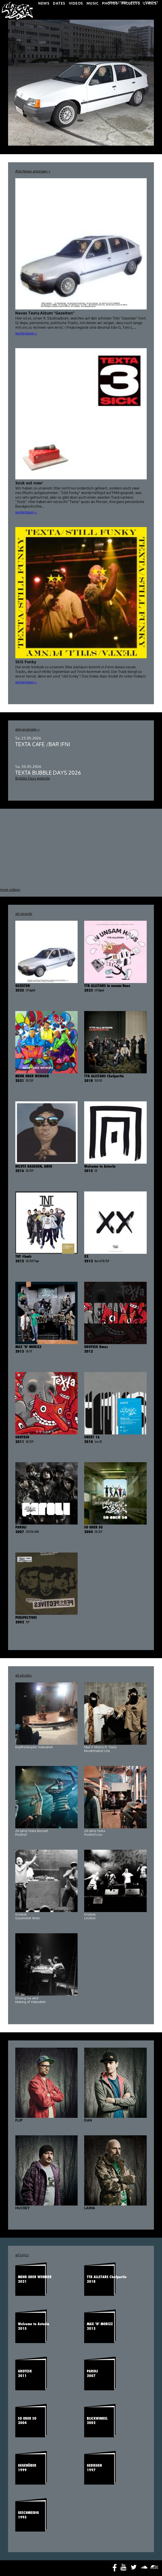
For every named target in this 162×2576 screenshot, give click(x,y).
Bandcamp (154, 2567)
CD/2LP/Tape (32, 1261)
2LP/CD (98, 1081)
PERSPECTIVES (26, 1617)
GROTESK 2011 (25, 2373)
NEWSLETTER (117, 2)
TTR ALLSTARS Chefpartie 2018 (107, 2279)
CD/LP (29, 1351)
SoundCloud (144, 2567)
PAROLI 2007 (92, 2373)
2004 (88, 1532)
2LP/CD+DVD (32, 1532)
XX (86, 1256)
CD (96, 1171)
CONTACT (152, 2)
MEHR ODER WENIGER (32, 1076)
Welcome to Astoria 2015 (33, 2326)
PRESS (135, 2)
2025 (19, 990)
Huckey (22, 2208)
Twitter (133, 2567)
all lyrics (22, 2255)
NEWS (43, 3)
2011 (19, 1441)
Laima (89, 2208)
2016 (19, 1170)
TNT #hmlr (23, 1256)
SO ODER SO (93, 1527)
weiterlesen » (26, 333)
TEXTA (17, 11)
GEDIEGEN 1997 (94, 2467)
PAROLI (20, 1527)
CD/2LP (29, 1081)
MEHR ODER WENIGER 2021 (35, 2279)
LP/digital (30, 990)
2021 (19, 1080)
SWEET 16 (92, 1437)
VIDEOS (76, 3)
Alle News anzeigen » (32, 171)
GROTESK (22, 1437)
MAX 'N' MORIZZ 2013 (100, 2326)
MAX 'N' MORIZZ (28, 1347)
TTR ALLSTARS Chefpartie (104, 1076)
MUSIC (93, 3)
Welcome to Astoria (99, 1166)
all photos (23, 1675)
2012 (88, 1351)
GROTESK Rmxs (96, 1347)
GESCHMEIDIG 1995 (28, 2514)
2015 (88, 1170)
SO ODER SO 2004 (27, 2420)
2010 (88, 1441)
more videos (10, 889)
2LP (27, 1622)
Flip (18, 2120)
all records (23, 913)
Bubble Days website (32, 778)
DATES (59, 3)
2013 (88, 1261)
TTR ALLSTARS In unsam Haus (107, 985)
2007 (19, 1532)
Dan (88, 2120)
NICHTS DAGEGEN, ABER (33, 1166)
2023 (88, 990)
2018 (88, 1080)
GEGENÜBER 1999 (27, 2467)
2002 (19, 1622)
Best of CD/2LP (102, 1261)
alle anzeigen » (27, 729)
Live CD (98, 1442)
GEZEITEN (22, 985)
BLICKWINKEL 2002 (97, 2420)
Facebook (113, 2567)
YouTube (123, 2567)
